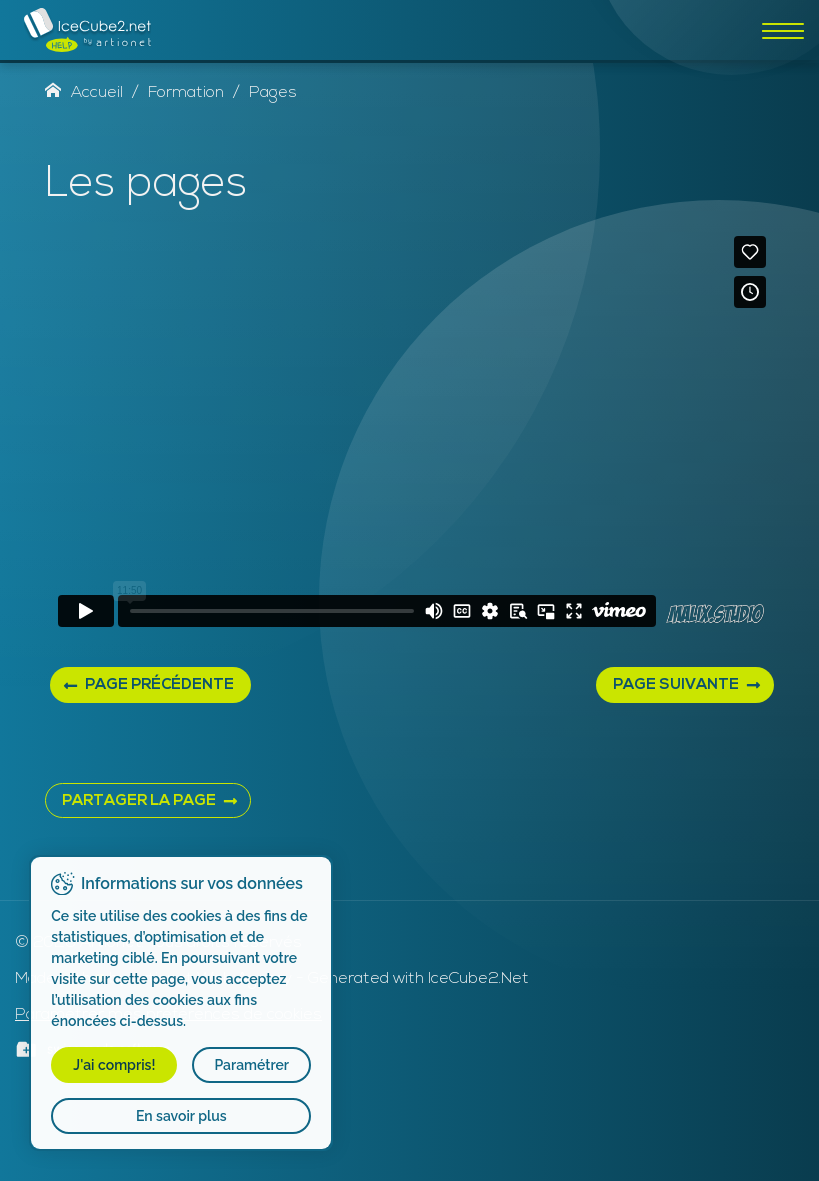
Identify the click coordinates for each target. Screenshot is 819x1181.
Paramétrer (252, 1065)
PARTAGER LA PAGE (139, 801)
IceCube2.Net (478, 979)
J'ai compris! (115, 1065)
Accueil (84, 93)
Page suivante (676, 685)
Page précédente (159, 685)
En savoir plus (182, 1116)
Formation (186, 93)
